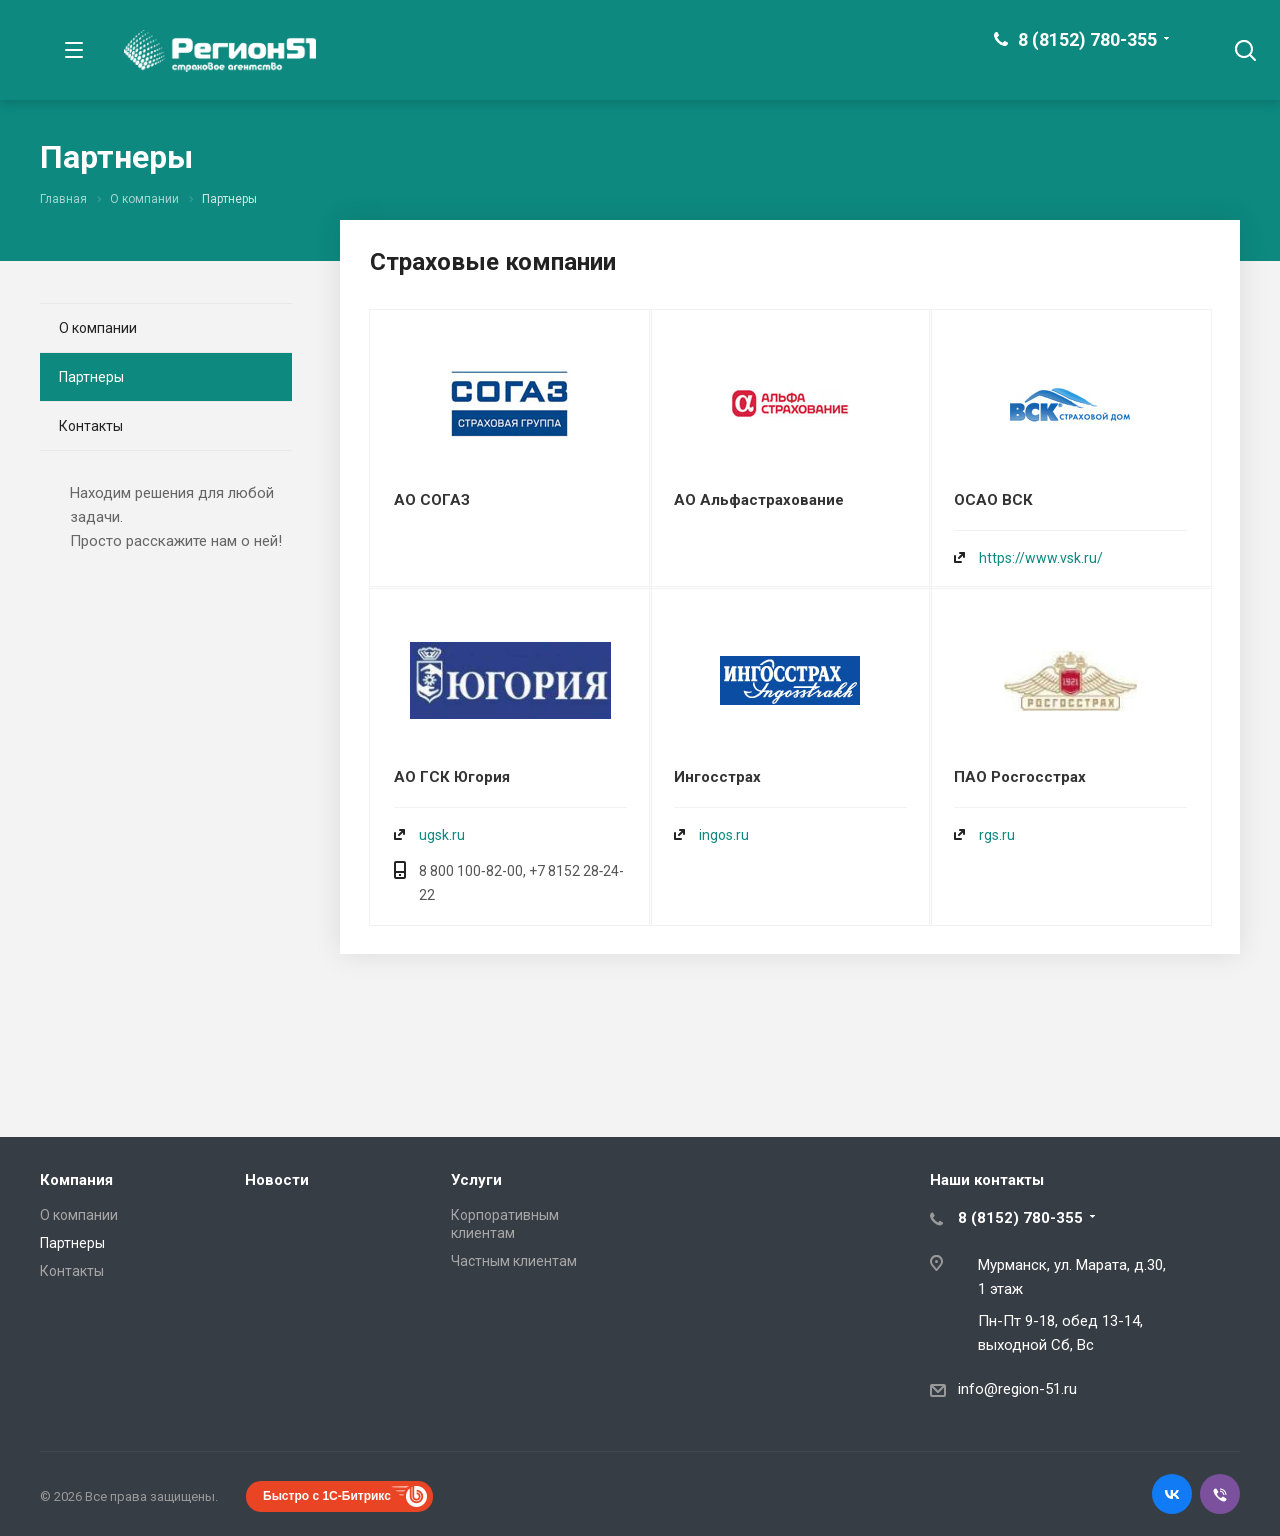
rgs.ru (997, 835)
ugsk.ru (442, 835)
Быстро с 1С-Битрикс (327, 1496)
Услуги (476, 1180)
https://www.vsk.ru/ (1041, 558)
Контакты (91, 426)
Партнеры (91, 377)
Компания (76, 1180)
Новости (277, 1180)
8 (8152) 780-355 (1087, 39)
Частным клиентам (514, 1261)
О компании (98, 328)
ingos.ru (724, 835)
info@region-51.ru (1017, 1389)
